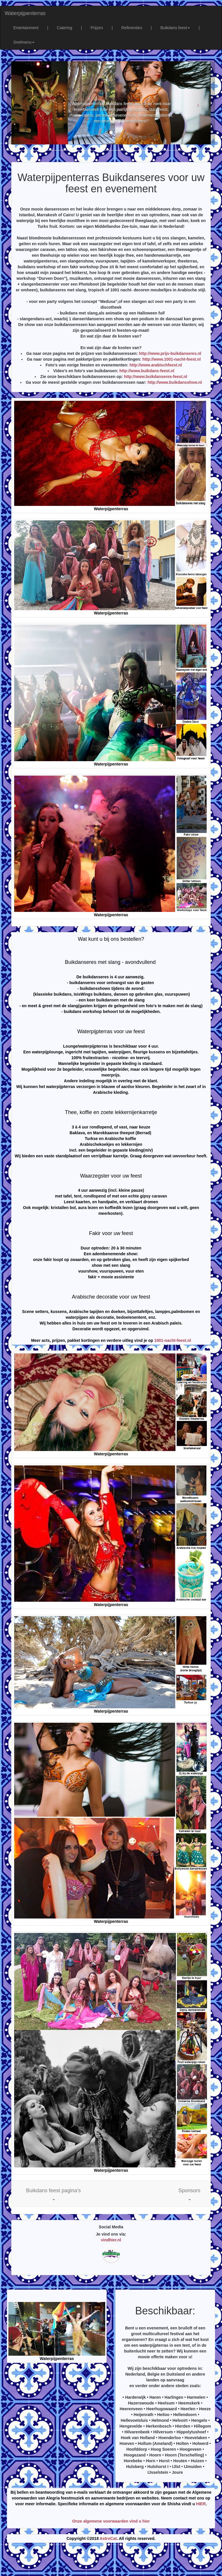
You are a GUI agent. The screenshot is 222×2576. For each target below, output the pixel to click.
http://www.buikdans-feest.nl (146, 370)
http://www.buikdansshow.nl (174, 382)
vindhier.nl (111, 2240)
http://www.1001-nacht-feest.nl (172, 359)
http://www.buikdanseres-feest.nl (155, 376)
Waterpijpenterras (25, 13)
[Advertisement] (111, 2562)
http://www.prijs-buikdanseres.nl (170, 353)
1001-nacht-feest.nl (172, 1340)
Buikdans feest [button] (175, 27)
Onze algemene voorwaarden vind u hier (111, 2521)
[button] (53, 2194)
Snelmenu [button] (23, 42)
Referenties (131, 27)
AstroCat (108, 2538)
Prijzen (96, 27)
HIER (201, 2504)
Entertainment (25, 27)
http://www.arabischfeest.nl (156, 365)
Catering (64, 27)
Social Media (111, 2227)
